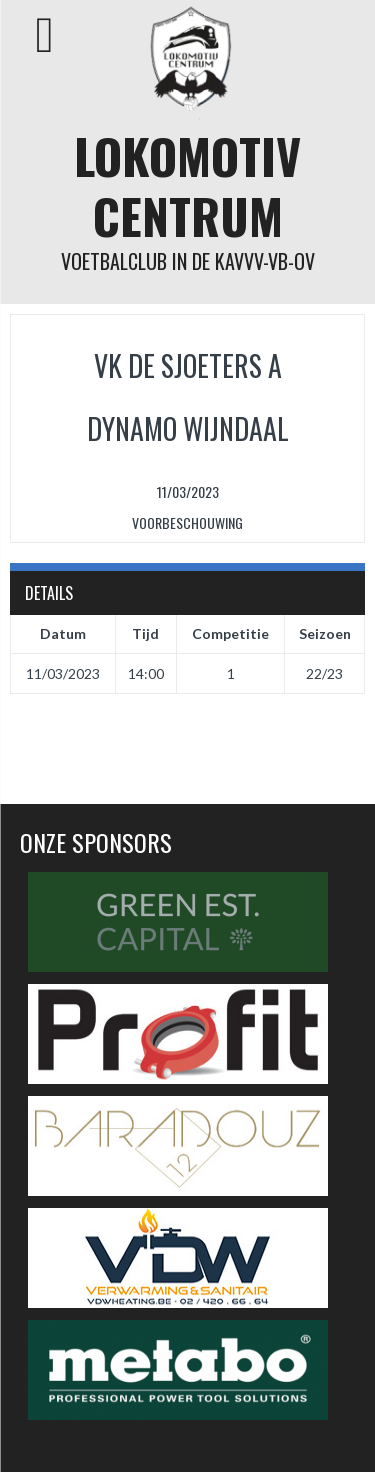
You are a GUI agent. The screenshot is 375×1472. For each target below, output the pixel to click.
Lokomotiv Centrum (187, 185)
